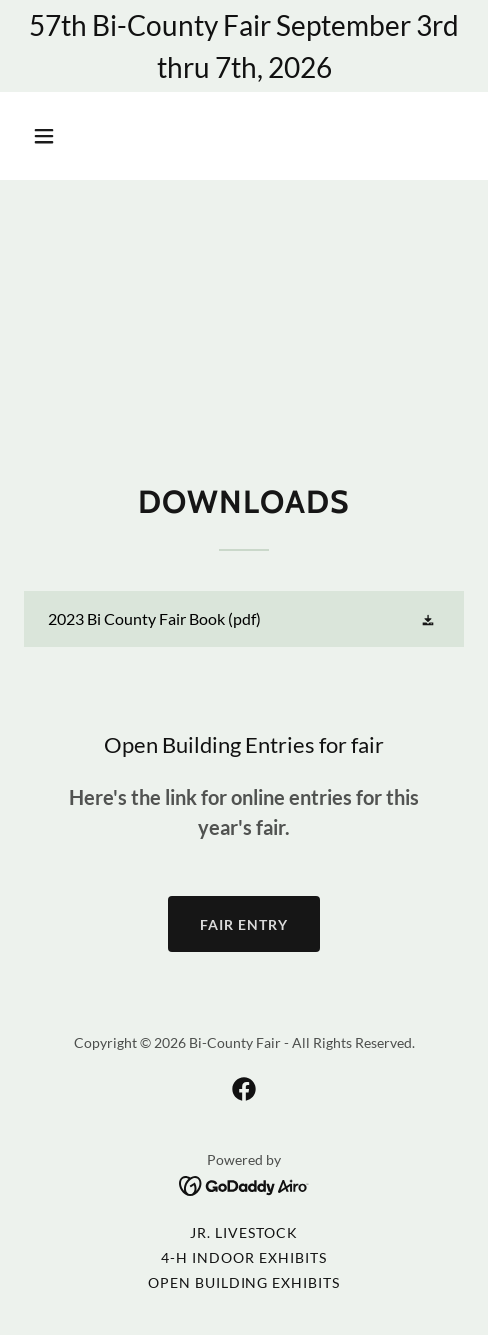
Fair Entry (244, 924)
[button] (74, 136)
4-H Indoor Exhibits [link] (244, 1257)
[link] (244, 619)
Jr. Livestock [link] (244, 1232)
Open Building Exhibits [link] (244, 1282)
